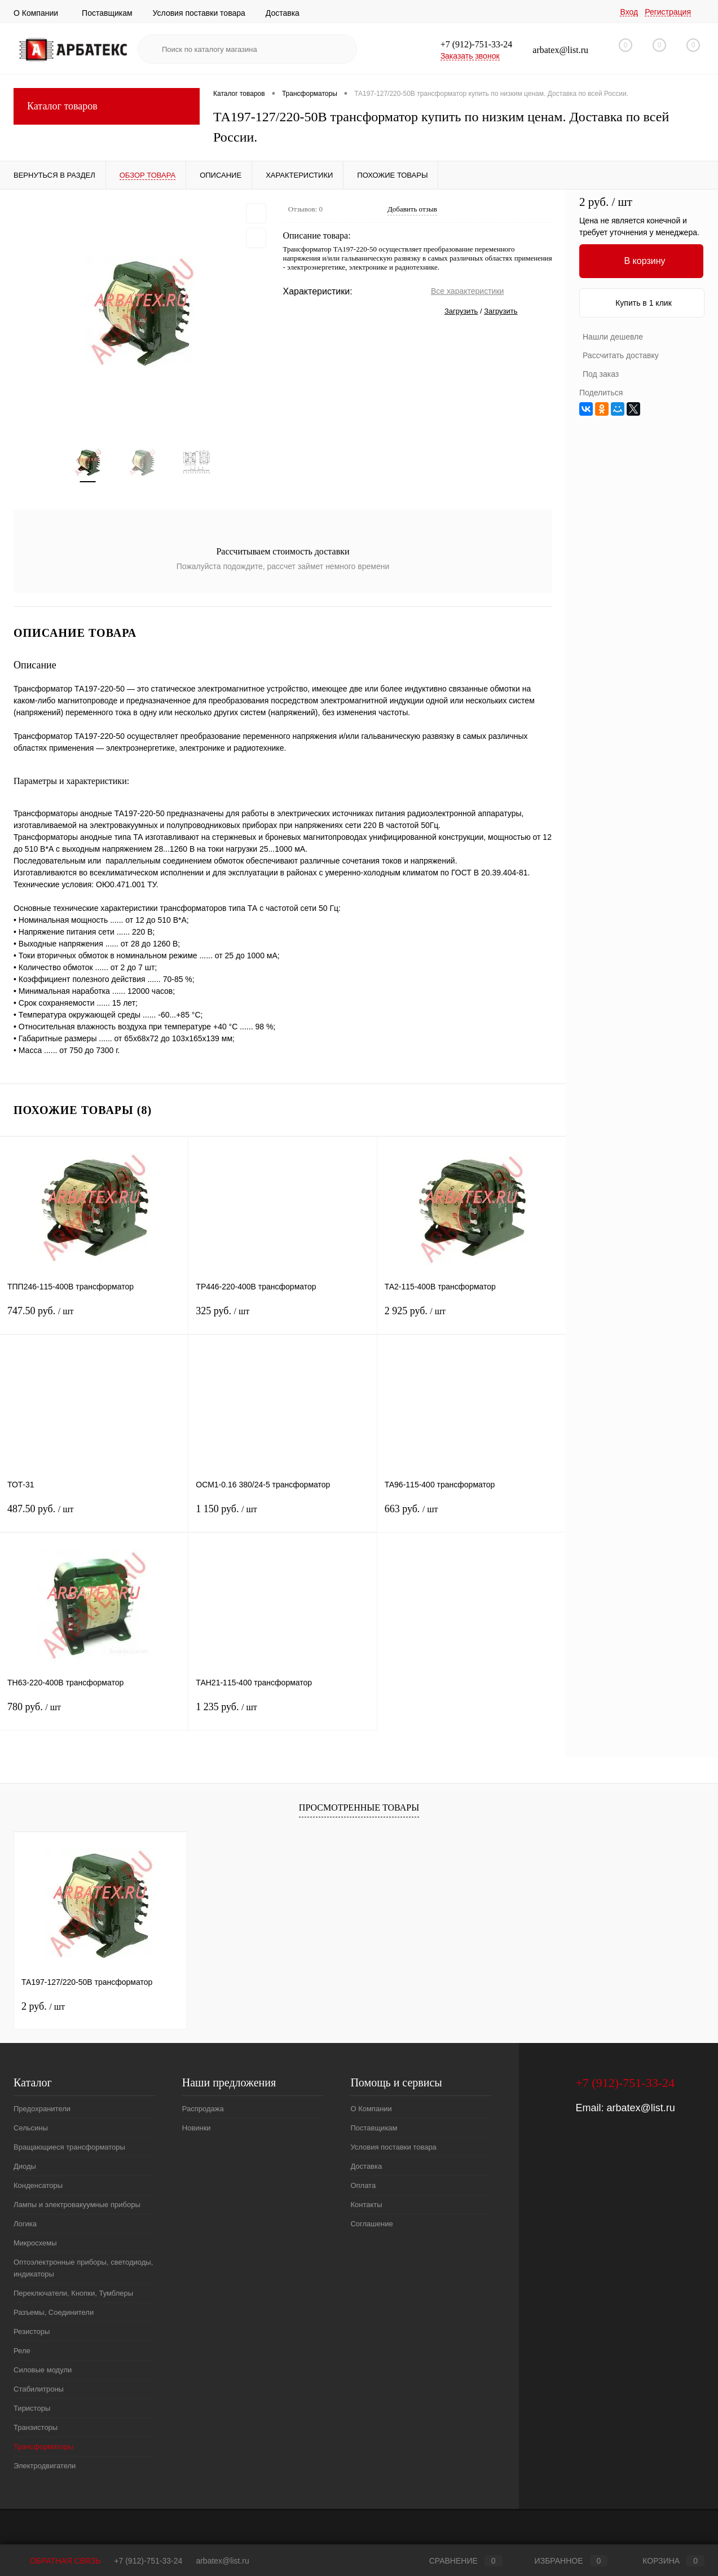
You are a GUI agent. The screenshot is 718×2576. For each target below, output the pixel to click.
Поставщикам (107, 12)
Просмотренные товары (359, 1808)
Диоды (25, 2167)
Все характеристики (467, 291)
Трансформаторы (43, 2447)
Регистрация (668, 11)
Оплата (363, 2186)
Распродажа (203, 2109)
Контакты (366, 2205)
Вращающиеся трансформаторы (69, 2147)
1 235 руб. (282, 1714)
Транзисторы (36, 2428)
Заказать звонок (470, 55)
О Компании (36, 12)
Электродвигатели (45, 2466)
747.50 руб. (93, 1318)
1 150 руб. (282, 1516)
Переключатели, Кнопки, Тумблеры (73, 2293)
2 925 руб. (471, 1318)
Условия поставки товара (199, 12)
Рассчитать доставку (621, 355)
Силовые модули (43, 2370)
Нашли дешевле (613, 336)
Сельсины (31, 2128)
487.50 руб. (93, 1516)
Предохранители (42, 2109)
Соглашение (371, 2224)
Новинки (196, 2128)
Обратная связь (57, 2560)
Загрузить (461, 311)
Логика (25, 2224)
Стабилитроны (39, 2389)
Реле (22, 2351)
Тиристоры (32, 2409)
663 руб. (471, 1516)
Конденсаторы (38, 2186)
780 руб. (93, 1714)
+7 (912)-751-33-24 (148, 2560)
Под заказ (601, 373)
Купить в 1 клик (643, 302)
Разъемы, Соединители (54, 2313)
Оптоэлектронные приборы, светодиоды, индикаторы (83, 2268)
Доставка (282, 12)
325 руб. (282, 1318)
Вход (629, 11)
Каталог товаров (106, 106)
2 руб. (43, 2007)
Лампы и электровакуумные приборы (77, 2205)
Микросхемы (35, 2243)
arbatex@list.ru (640, 2108)
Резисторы (32, 2332)
